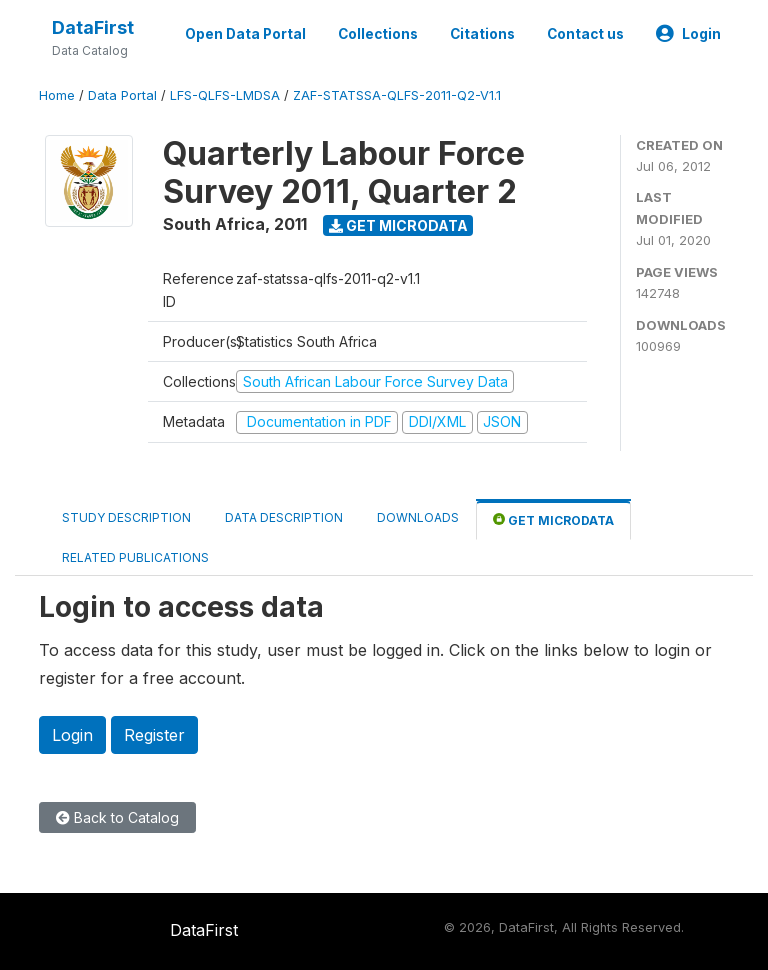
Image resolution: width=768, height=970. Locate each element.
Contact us (585, 34)
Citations (482, 34)
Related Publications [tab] (135, 557)
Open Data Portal (245, 34)
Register (154, 735)
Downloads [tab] (418, 517)
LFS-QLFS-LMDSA (225, 95)
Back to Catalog (117, 817)
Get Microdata (398, 225)
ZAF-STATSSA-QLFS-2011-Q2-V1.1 (397, 95)
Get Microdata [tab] (553, 519)
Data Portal (122, 95)
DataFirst (93, 27)
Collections (378, 34)
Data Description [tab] (284, 517)
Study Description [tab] (126, 517)
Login (688, 34)
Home (57, 95)
